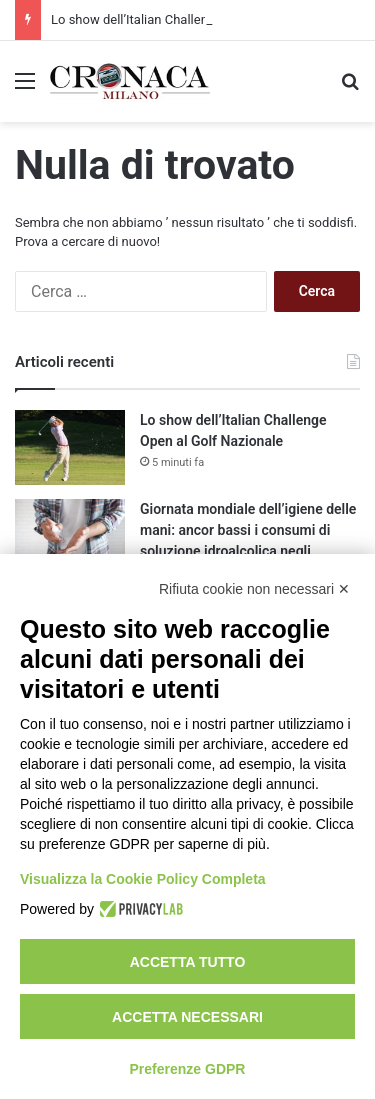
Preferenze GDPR (188, 1069)
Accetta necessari (187, 1017)
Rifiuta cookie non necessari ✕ (254, 589)
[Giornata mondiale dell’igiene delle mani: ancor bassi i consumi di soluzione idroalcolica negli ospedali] (70, 536)
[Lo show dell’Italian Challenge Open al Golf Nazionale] (70, 447)
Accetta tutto (188, 962)
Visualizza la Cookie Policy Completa (143, 879)
